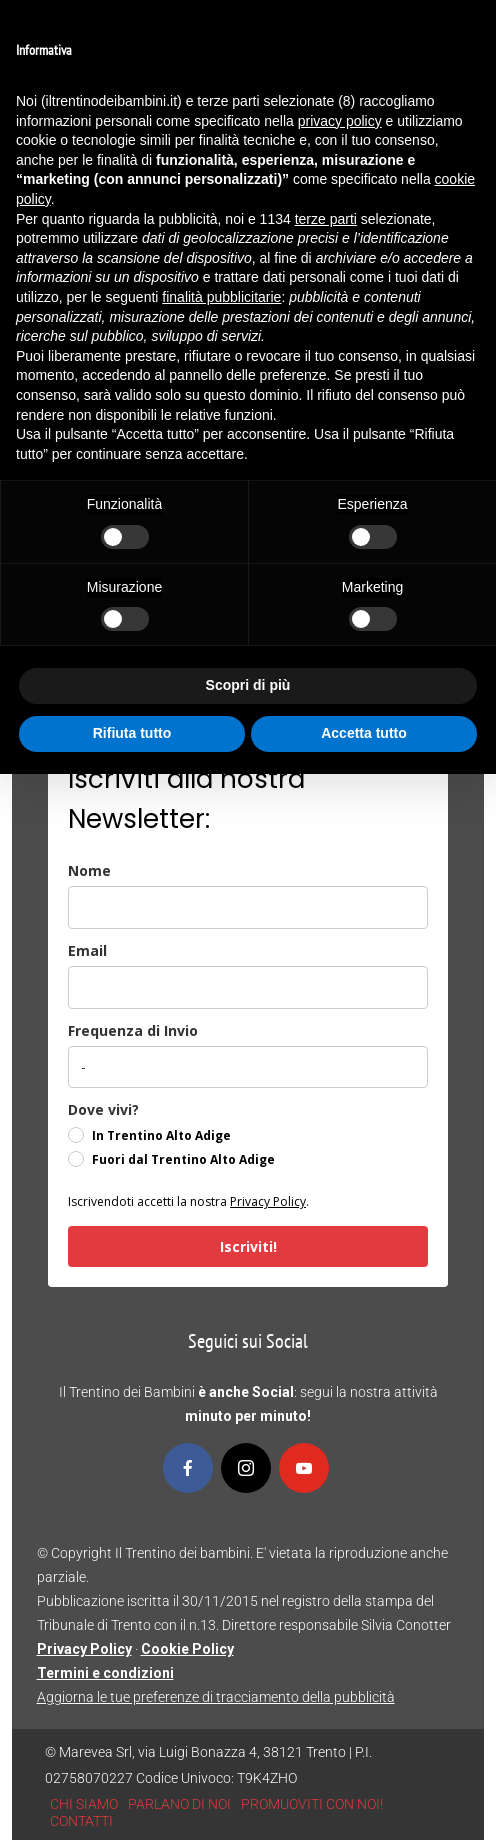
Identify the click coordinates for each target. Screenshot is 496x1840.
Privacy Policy (268, 1201)
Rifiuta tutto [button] (132, 733)
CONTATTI (81, 1821)
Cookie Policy (187, 1649)
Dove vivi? (103, 1109)
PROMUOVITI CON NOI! (312, 1804)
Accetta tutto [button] (364, 733)
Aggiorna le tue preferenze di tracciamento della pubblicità (216, 1697)
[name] (248, 907)
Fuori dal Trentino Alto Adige (183, 1159)
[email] (248, 987)
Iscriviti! (248, 1246)
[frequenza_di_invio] (248, 1067)
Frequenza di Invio (133, 1030)
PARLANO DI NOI (179, 1804)
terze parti (326, 219)
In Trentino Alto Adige (161, 1135)
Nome (89, 870)
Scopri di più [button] (248, 685)
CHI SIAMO (84, 1804)
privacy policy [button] (340, 121)
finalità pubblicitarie (221, 297)
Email (87, 950)
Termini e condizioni (105, 1673)
